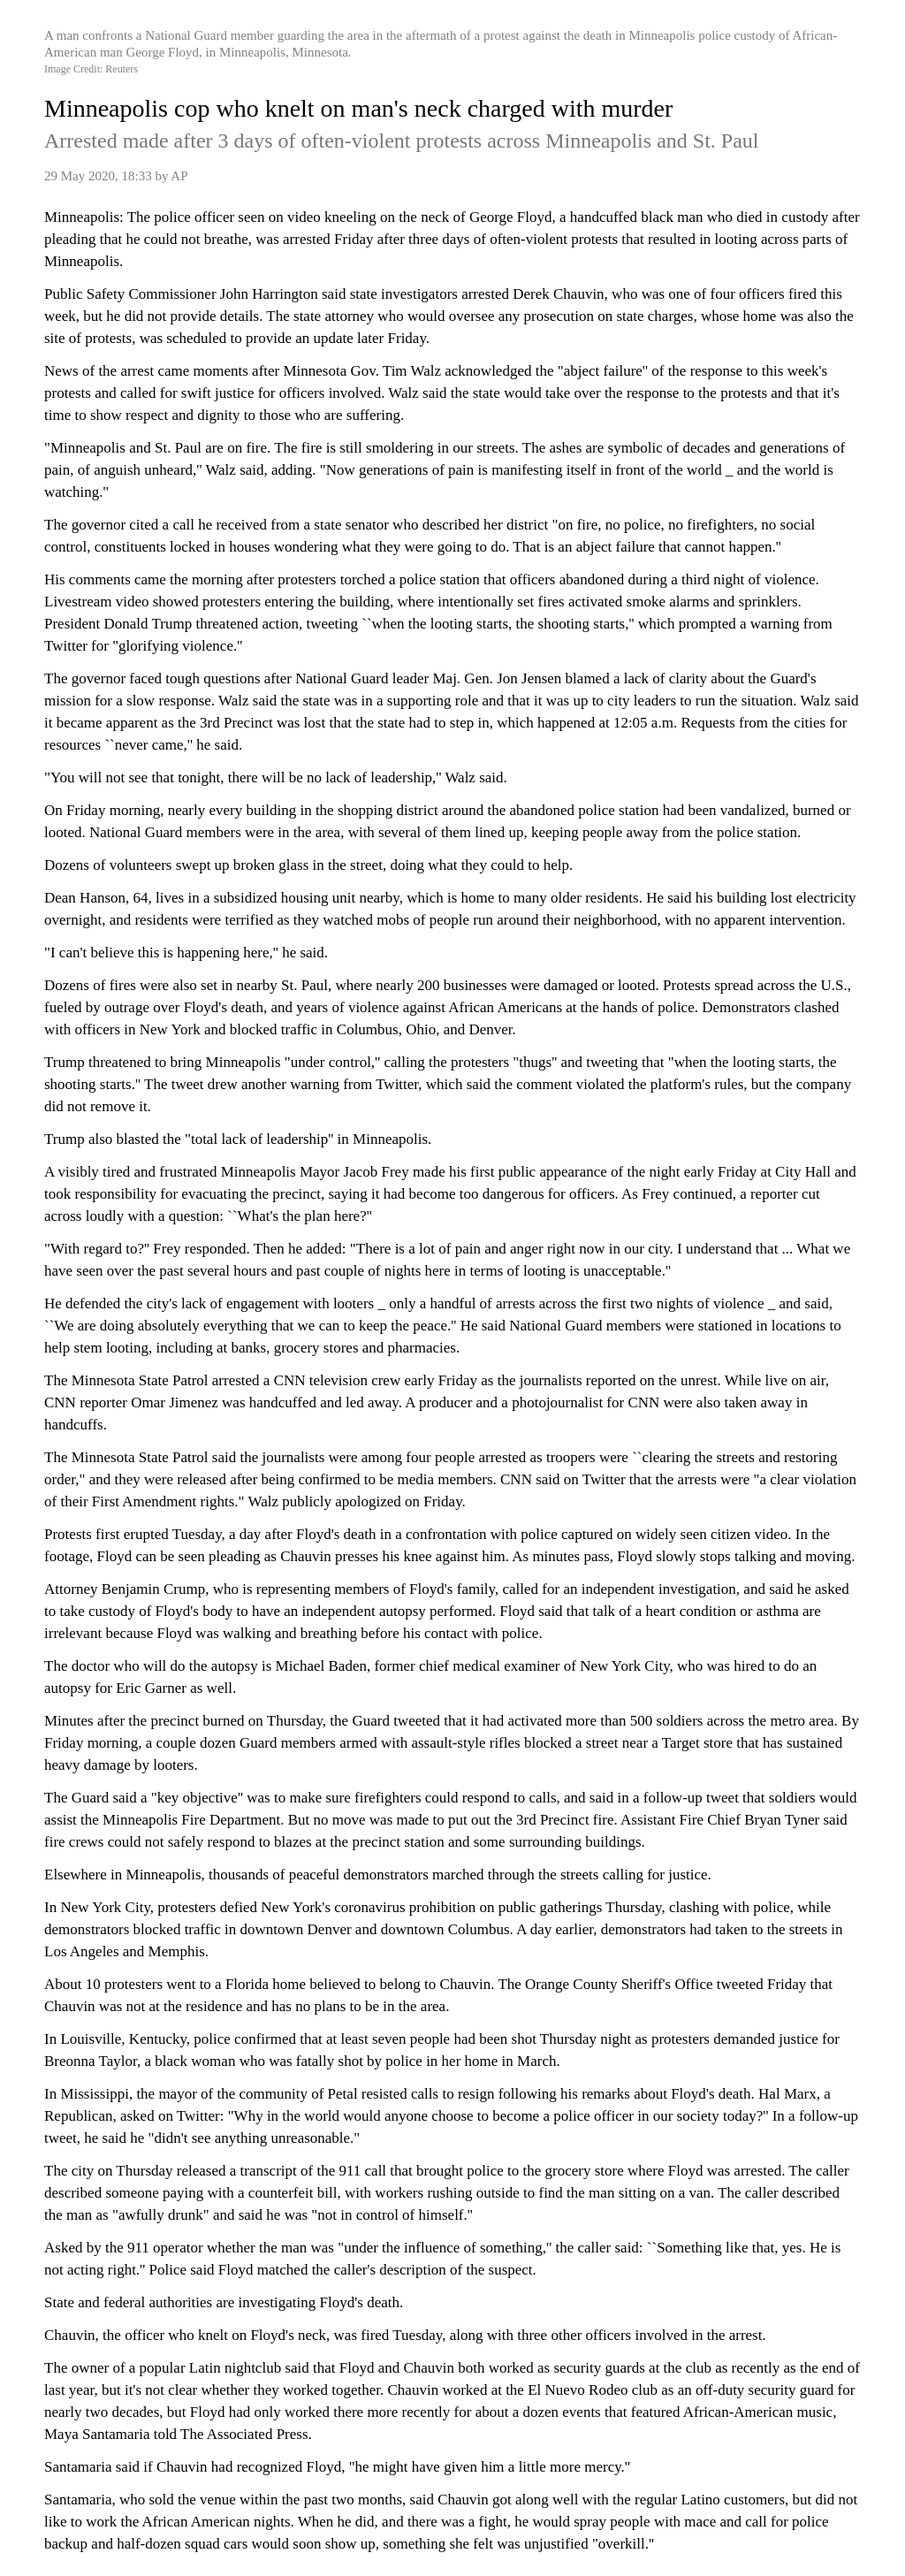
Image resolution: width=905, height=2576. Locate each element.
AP (179, 176)
